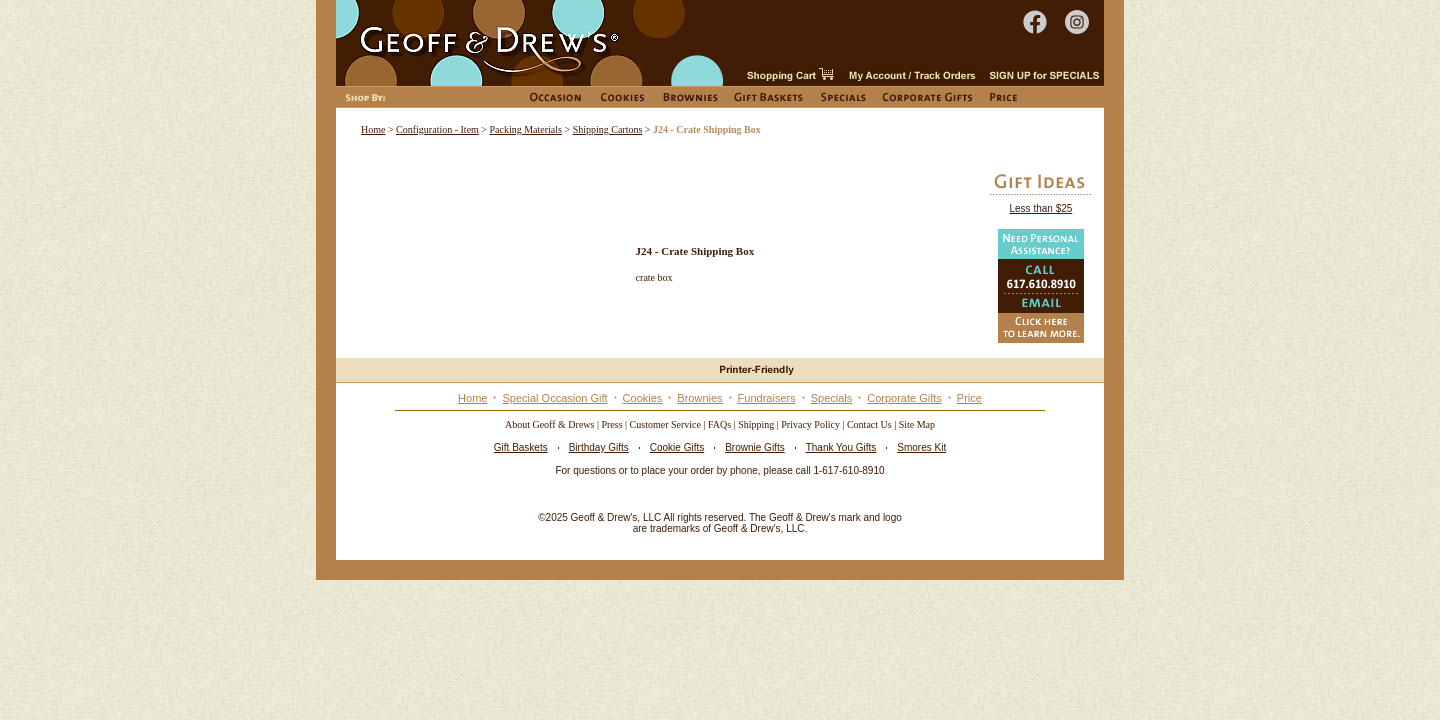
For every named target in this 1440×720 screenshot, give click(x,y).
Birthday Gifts (599, 447)
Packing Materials (526, 129)
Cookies (643, 398)
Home (373, 129)
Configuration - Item (437, 129)
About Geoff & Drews (550, 424)
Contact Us (869, 424)
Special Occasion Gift (554, 398)
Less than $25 (1040, 208)
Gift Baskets (521, 447)
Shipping (756, 424)
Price (969, 398)
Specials (832, 398)
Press (611, 424)
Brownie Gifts (754, 447)
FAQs (719, 424)
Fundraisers (767, 398)
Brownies (699, 398)
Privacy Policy (810, 424)
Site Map (917, 424)
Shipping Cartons (608, 129)
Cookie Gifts (677, 447)
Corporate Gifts (904, 398)
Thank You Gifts (841, 447)
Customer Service (665, 424)
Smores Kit (921, 447)
